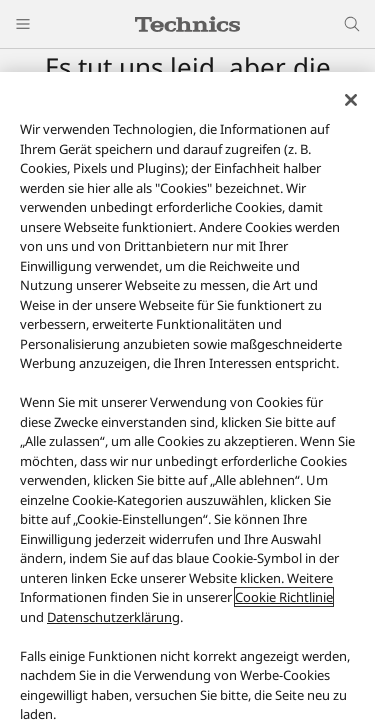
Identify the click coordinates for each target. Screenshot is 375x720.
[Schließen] (351, 100)
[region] (187, 396)
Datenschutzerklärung (113, 617)
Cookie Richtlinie (284, 597)
